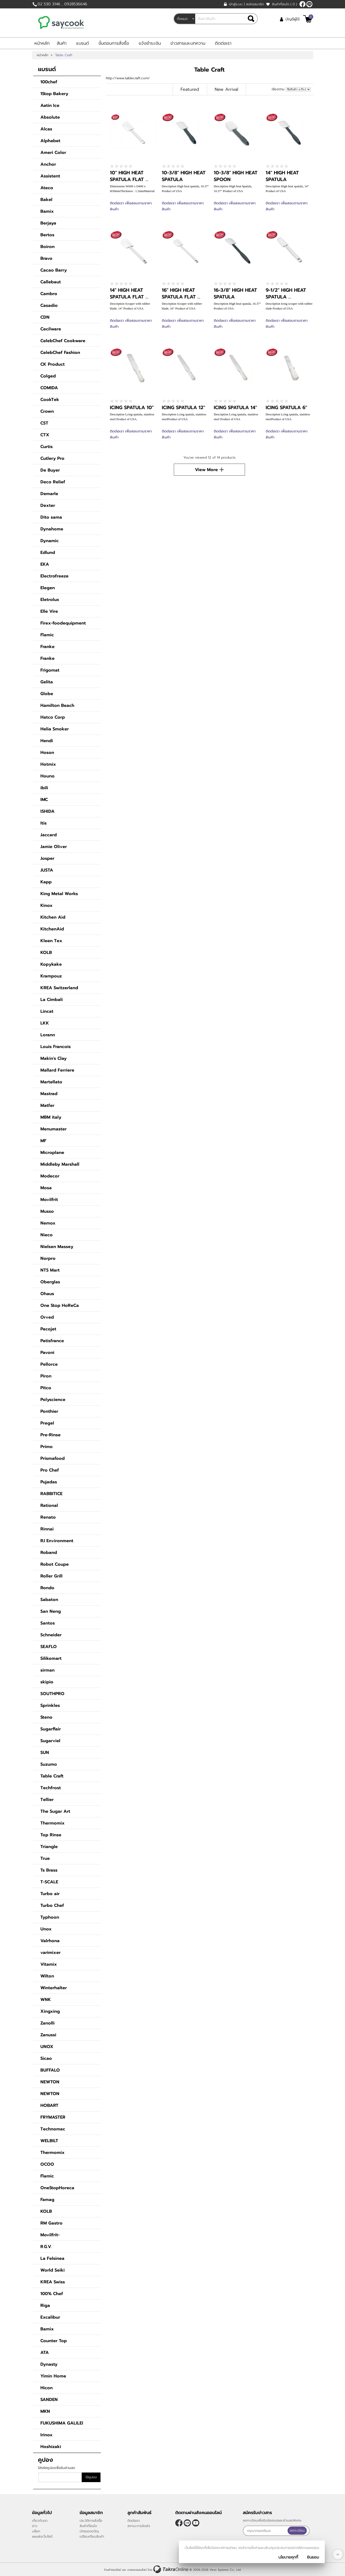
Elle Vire (49, 611)
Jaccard (48, 834)
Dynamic (49, 540)
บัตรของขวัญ (89, 2531)
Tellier (47, 1799)
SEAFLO (48, 1646)
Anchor (48, 164)
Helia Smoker (54, 729)
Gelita (46, 682)
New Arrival (226, 89)
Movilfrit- (50, 2234)
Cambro (48, 293)
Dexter (47, 505)
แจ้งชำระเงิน (150, 43)
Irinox (46, 2434)
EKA (44, 564)
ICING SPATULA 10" (132, 407)
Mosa (46, 1187)
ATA (44, 2352)
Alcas (46, 129)
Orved (47, 1317)
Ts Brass (48, 1870)
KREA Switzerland (59, 987)
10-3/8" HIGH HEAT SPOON (235, 176)
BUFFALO (50, 2070)
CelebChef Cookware (62, 340)
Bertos (47, 234)
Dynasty (48, 2364)
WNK (45, 1999)
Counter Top (53, 2340)
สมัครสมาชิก (255, 4)
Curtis (46, 446)
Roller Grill (51, 1576)
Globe (46, 693)
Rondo (47, 1587)
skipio (46, 1682)
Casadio (49, 305)
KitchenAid (52, 929)
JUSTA (46, 870)
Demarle (49, 493)
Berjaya (48, 223)
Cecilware (50, 329)
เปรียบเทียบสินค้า (92, 2536)
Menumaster (53, 1129)
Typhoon (49, 1917)
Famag (47, 2199)
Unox (46, 1929)
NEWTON (49, 2082)
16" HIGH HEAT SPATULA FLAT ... (181, 293)
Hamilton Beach (57, 705)
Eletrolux (49, 599)
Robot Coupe (54, 1564)
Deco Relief (52, 482)
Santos (47, 1623)
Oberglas (50, 1282)
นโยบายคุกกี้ (288, 2557)
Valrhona (50, 1940)
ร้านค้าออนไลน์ (112, 2569)
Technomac (52, 2129)
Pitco (45, 1387)
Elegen (47, 587)
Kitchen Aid (52, 917)
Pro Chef (49, 1470)
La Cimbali (51, 999)
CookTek (49, 399)
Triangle (49, 1846)
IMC (44, 799)
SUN (44, 1752)
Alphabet (50, 140)
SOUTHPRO (52, 1693)
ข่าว (34, 2525)
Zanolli (47, 2023)
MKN (45, 2411)
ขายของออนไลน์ (136, 2569)
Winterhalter (53, 1987)
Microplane (52, 1152)
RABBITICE (51, 1493)
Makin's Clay (53, 1058)
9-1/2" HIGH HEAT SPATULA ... (286, 293)
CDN (45, 317)
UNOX (46, 2046)
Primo (46, 1446)
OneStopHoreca (57, 2187)
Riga (45, 2305)
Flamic (47, 634)
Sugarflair (50, 1729)
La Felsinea (52, 2258)
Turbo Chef (52, 1905)
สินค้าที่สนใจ (284, 4)
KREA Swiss (52, 2282)
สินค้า (62, 43)
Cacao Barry (53, 270)
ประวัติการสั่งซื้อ (91, 2520)
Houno (47, 776)
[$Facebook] (302, 4)
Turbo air (50, 1893)
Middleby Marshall (59, 1164)
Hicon (46, 2387)
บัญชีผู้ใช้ (292, 19)
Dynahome (51, 529)
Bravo (46, 258)
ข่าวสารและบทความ (187, 43)
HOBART (49, 2105)
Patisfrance (52, 1340)
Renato (48, 1517)
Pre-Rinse (50, 1434)
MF (43, 1140)
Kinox (46, 905)
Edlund (47, 552)
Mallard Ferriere (57, 1070)
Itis (43, 823)
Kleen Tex (51, 940)
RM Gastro (51, 2223)
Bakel (46, 199)
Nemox (48, 1223)
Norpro (48, 1258)
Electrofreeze (54, 576)
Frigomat (49, 670)
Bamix (47, 211)
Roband (48, 1552)
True (45, 1858)
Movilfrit (49, 1199)
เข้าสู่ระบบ (236, 4)
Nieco (46, 1234)
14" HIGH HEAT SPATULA (282, 176)
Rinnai (47, 1529)
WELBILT (49, 2140)
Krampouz (51, 976)
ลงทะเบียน (299, 2530)
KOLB (46, 952)
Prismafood (52, 1458)
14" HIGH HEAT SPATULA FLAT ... (129, 293)
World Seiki (52, 2270)
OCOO (47, 2164)
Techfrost (50, 1787)
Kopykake (51, 964)
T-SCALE (49, 1882)
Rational (49, 1505)
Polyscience (52, 1399)
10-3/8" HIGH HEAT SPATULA (184, 176)
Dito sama (51, 517)
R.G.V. (46, 2246)
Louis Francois (55, 1046)
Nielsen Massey (56, 1246)
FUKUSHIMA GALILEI (61, 2423)
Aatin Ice (49, 105)
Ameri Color (53, 152)
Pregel (47, 1423)
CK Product (52, 364)
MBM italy (50, 1117)
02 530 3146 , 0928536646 (62, 4)
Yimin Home (53, 2376)
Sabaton (49, 1599)
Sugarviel (50, 1740)
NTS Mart (50, 1270)
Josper (47, 858)
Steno (46, 1717)
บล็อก (36, 2531)
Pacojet (48, 1329)
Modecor (49, 1176)
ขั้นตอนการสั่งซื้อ (114, 43)
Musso (47, 1211)
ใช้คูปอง (91, 2477)
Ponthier (49, 1411)
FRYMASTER (52, 2117)
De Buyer (50, 470)
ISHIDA (47, 811)
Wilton (47, 1976)
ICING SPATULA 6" (286, 407)
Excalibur (50, 2317)
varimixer (50, 1952)
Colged (48, 376)
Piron (45, 1376)
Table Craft (51, 1776)
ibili (44, 787)
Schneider (51, 1634)
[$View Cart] (307, 19)
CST (44, 423)
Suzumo (48, 1764)
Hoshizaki (50, 2446)
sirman (47, 1670)
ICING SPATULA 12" (183, 407)
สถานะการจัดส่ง (138, 2525)
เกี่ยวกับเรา (40, 2520)
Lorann (47, 1034)
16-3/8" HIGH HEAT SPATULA (235, 293)
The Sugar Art (55, 1811)
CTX (44, 434)
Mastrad (48, 1093)
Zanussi (48, 2034)
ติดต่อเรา (223, 43)
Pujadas (48, 1482)
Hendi (46, 740)
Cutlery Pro (52, 458)
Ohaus (47, 1293)
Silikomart (51, 1658)
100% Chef (51, 2293)
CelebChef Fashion (60, 352)
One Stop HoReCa (59, 1305)
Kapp (46, 882)
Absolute (50, 117)
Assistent (50, 176)
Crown (47, 411)
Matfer (47, 1105)
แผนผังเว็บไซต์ (42, 2536)
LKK (44, 1023)
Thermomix (52, 1823)
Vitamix (48, 1964)
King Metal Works (59, 893)
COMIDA (49, 387)
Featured (190, 89)
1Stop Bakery (54, 93)
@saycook (309, 4)
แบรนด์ (82, 43)
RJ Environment (56, 1540)
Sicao (46, 2058)
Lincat (46, 1011)
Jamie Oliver (53, 846)
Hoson (47, 752)
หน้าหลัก (42, 43)
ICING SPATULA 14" (235, 407)
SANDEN (49, 2399)
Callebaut (50, 282)
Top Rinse (50, 1834)
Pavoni (47, 1352)
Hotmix (48, 764)
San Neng (50, 1611)
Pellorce (49, 1364)
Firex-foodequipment (63, 623)
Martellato (51, 1082)
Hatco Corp (52, 717)
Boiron (47, 246)
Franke (47, 646)
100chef (48, 82)
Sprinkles (50, 1705)
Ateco (46, 187)
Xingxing (50, 2011)
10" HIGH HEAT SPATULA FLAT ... (129, 176)
